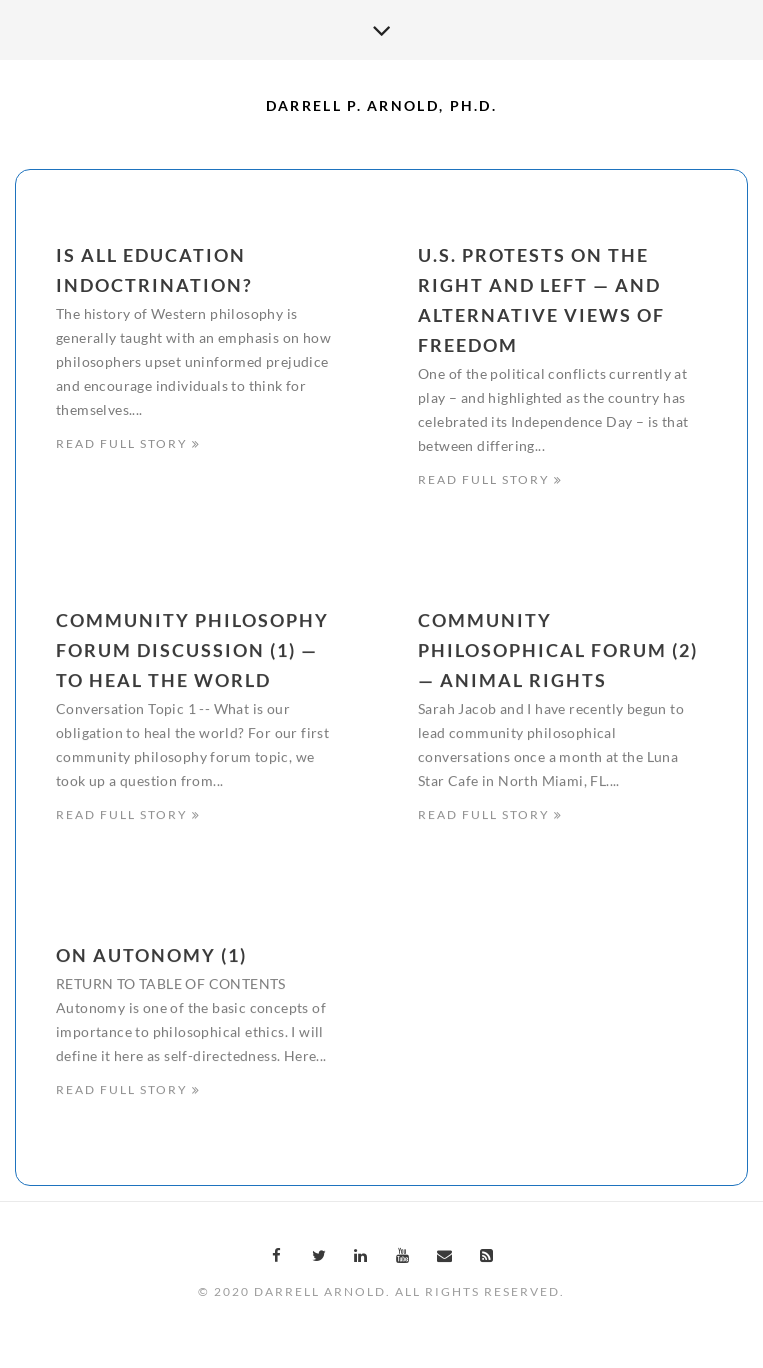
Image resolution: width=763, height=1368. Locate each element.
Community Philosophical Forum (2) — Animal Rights (558, 652)
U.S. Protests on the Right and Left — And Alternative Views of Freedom (541, 300)
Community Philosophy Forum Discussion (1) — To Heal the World (192, 652)
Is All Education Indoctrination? (154, 270)
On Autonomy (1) (151, 959)
